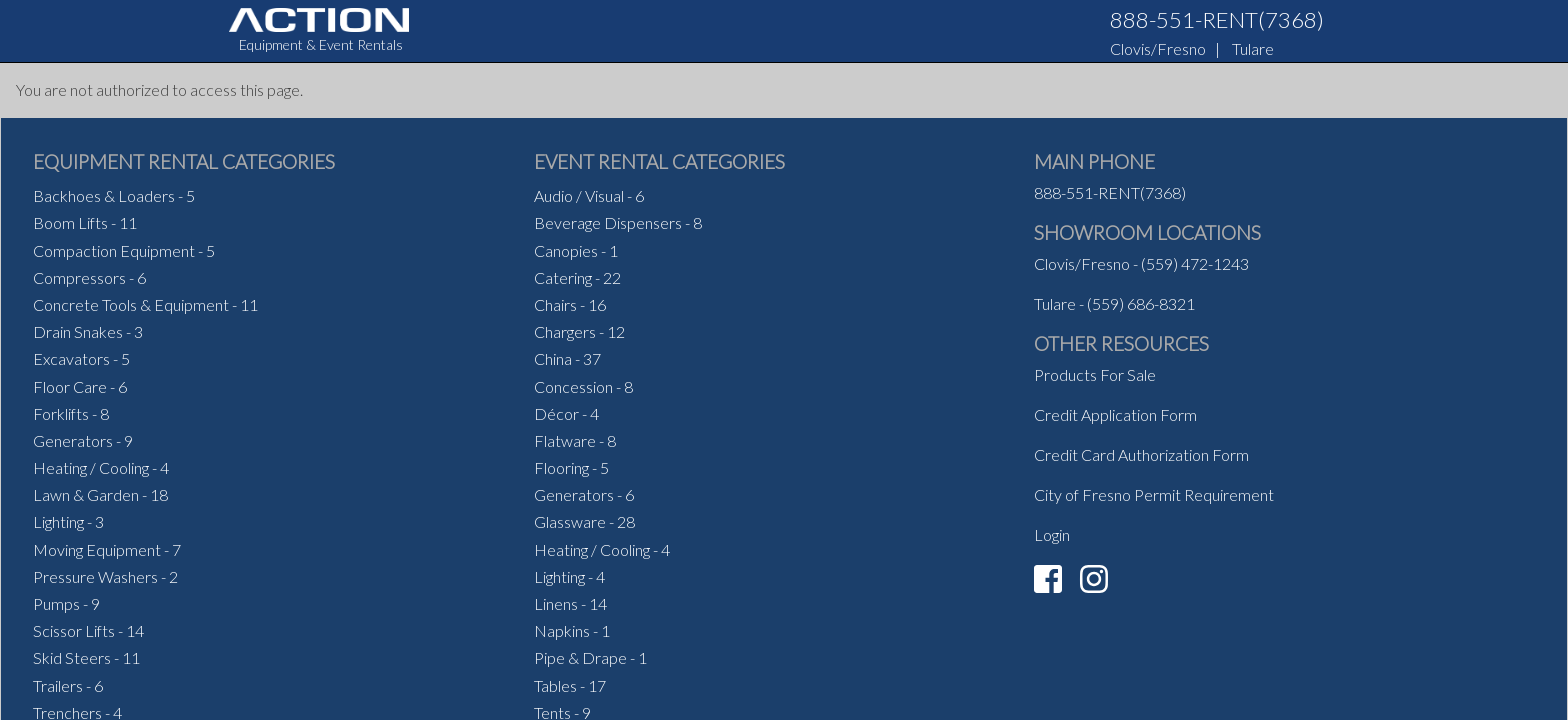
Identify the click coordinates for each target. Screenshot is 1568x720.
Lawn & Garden (86, 494)
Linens (556, 603)
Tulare (1253, 48)
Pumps (56, 603)
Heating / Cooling (91, 467)
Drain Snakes (78, 331)
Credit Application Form (1115, 414)
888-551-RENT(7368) (1217, 19)
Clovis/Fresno (1158, 48)
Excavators (71, 358)
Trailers (58, 685)
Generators (73, 440)
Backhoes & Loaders (104, 195)
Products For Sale (1095, 374)
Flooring (561, 467)
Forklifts (61, 413)
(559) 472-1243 (1195, 263)
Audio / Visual (579, 195)
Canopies (566, 250)
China (553, 358)
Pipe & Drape (580, 657)
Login (1052, 534)
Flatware (565, 440)
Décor (556, 413)
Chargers (565, 331)
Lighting (58, 521)
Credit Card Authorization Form (1141, 454)
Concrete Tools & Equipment (131, 304)
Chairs (555, 304)
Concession (573, 386)
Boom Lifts (70, 222)
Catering (563, 277)
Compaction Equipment (114, 250)
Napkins (562, 630)
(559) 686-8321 (1141, 303)
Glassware (570, 521)
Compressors (79, 277)
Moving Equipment (97, 549)
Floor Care (70, 386)
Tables (555, 685)
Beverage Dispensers (608, 222)
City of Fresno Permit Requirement (1154, 494)
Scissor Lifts (74, 630)
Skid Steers (72, 657)
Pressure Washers (95, 576)
